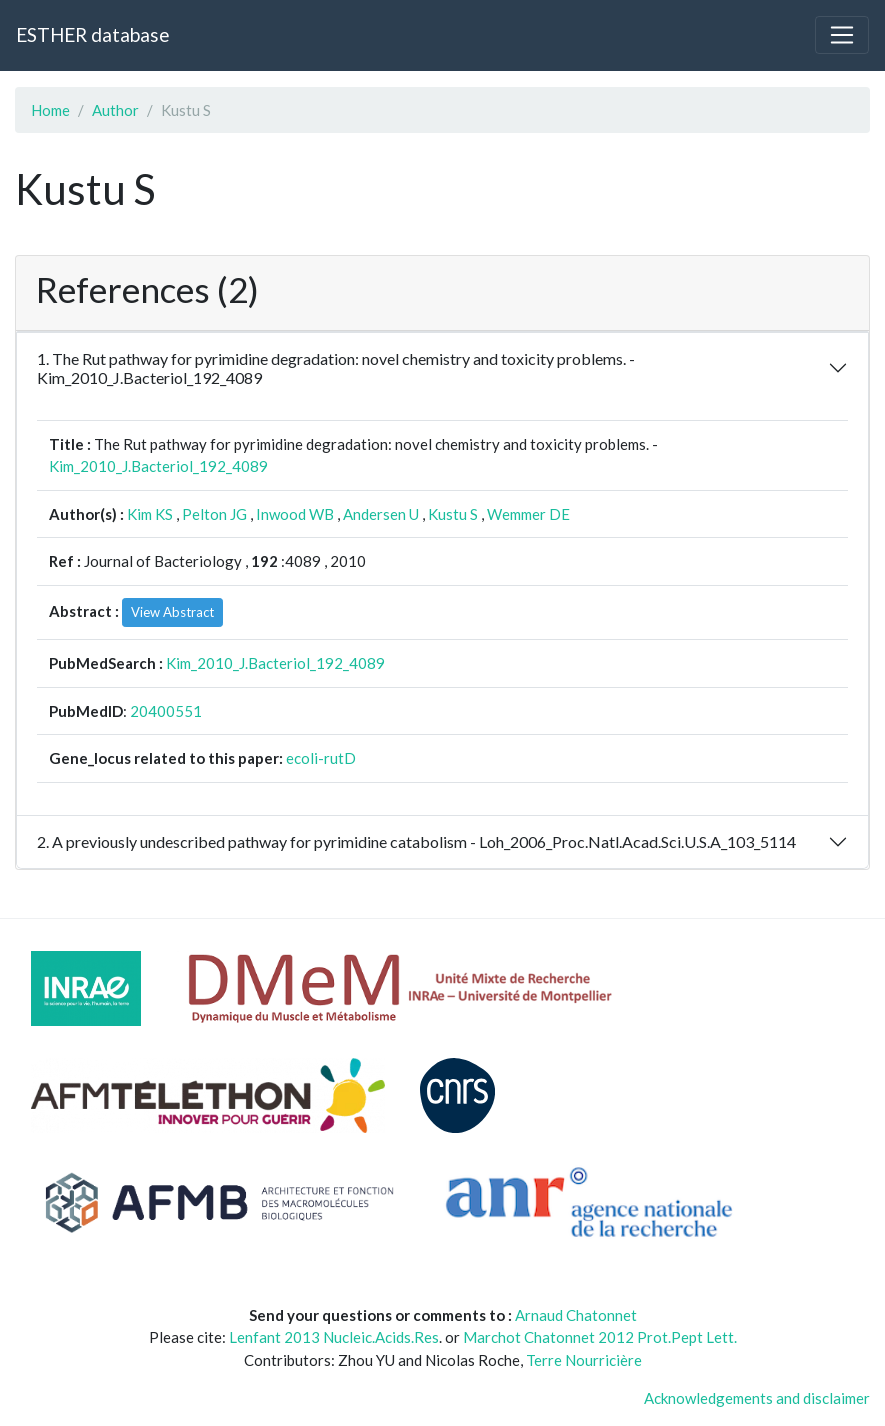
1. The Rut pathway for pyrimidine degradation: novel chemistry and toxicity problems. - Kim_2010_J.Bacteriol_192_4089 (336, 368)
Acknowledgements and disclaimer (757, 1398)
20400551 (166, 711)
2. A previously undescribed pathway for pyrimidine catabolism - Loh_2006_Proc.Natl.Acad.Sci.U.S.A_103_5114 (416, 841)
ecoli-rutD (321, 758)
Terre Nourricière (584, 1360)
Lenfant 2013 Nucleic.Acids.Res (334, 1337)
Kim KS (150, 514)
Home (50, 110)
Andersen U (381, 514)
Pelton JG (214, 514)
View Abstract (172, 612)
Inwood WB (295, 514)
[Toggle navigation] (842, 35)
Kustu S (453, 514)
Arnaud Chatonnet (576, 1315)
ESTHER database (92, 34)
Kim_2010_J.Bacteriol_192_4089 (158, 466)
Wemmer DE (528, 514)
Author (115, 110)
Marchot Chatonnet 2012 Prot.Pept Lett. (600, 1337)
